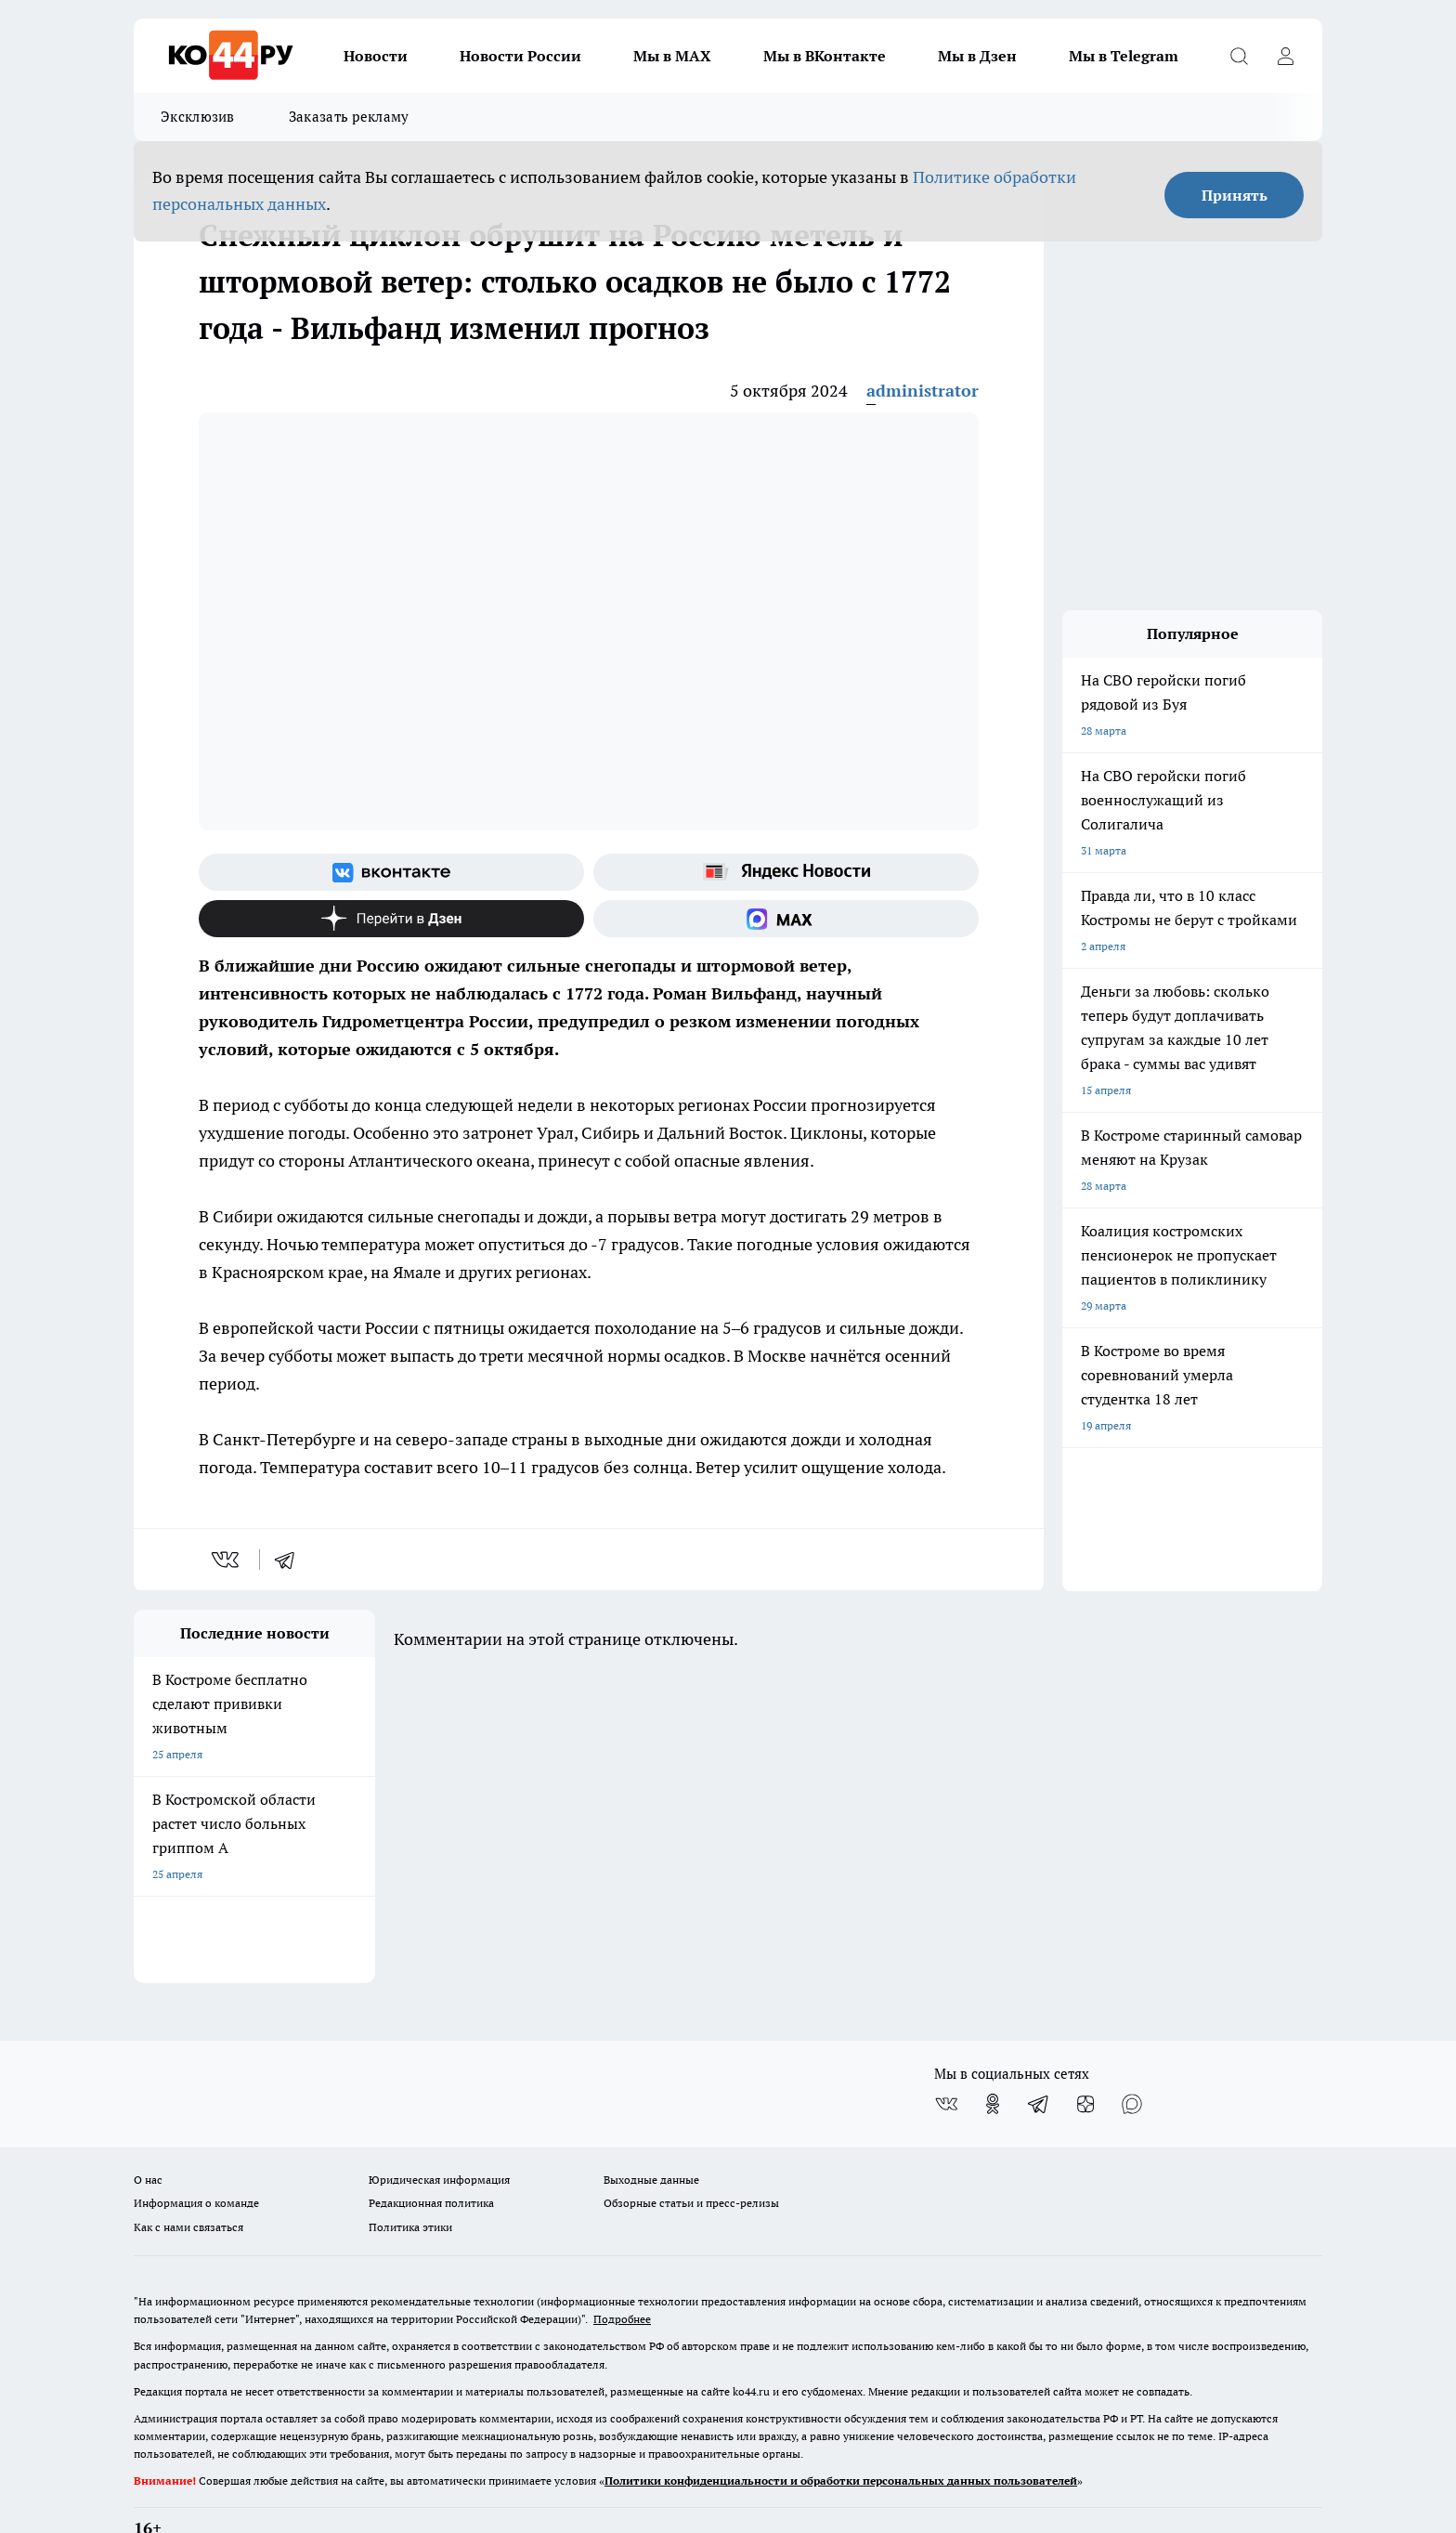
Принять (1235, 195)
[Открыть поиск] (1238, 55)
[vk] (227, 1560)
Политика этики (410, 2179)
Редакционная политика (431, 2155)
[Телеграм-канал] (1039, 2056)
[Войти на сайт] (1285, 55)
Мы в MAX (672, 55)
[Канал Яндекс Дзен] (391, 918)
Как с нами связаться (188, 2179)
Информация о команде (196, 2155)
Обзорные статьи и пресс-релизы (691, 2155)
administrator (922, 390)
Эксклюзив (198, 116)
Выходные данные (651, 2132)
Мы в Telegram (1123, 55)
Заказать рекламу (349, 116)
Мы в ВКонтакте (824, 55)
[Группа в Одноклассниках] (992, 2056)
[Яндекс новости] (786, 872)
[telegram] (290, 1560)
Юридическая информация (439, 2132)
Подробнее (622, 2271)
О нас (148, 2132)
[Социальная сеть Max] (786, 918)
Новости (376, 55)
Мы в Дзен (977, 55)
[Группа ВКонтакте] (391, 872)
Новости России (520, 55)
